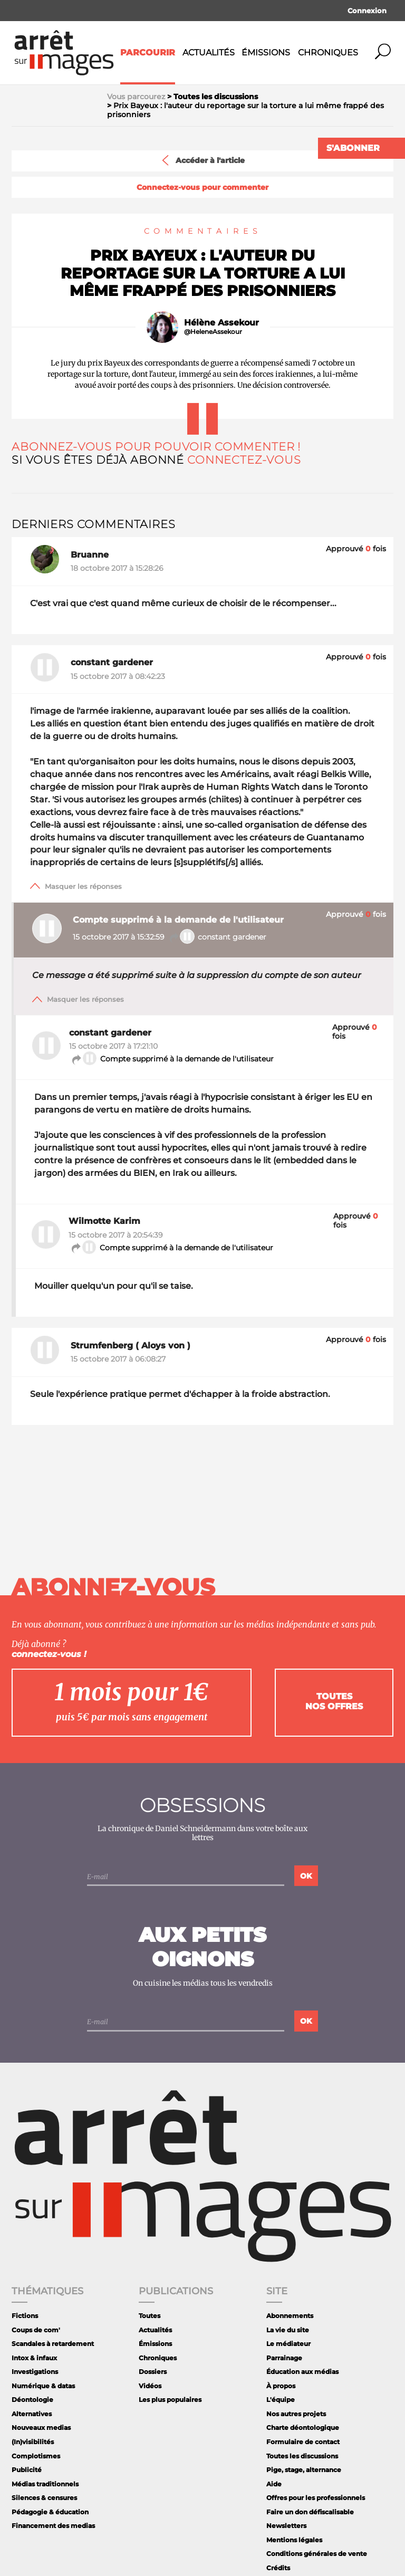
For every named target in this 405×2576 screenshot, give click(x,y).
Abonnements (289, 2316)
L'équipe (280, 2399)
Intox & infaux (34, 2358)
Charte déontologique (302, 2427)
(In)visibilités (33, 2442)
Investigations (35, 2372)
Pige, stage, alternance (303, 2470)
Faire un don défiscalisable (310, 2512)
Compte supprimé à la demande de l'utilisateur (172, 1059)
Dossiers (153, 2372)
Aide (274, 2484)
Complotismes (36, 2456)
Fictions (25, 2316)
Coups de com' (36, 2330)
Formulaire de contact (303, 2442)
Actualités (208, 52)
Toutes (149, 2316)
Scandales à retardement (53, 2344)
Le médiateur (288, 2344)
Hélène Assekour (221, 323)
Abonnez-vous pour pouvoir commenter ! (156, 446)
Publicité (27, 2470)
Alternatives (32, 2414)
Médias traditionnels (45, 2484)
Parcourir (147, 52)
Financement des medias (53, 2526)
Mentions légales (294, 2540)
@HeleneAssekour (213, 332)
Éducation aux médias (302, 2372)
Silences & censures (44, 2498)
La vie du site (287, 2330)
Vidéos (150, 2386)
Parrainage (284, 2358)
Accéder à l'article (202, 160)
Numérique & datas (43, 2386)
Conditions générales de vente (316, 2554)
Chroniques (328, 52)
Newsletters (286, 2526)
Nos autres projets (296, 2414)
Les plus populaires (170, 2399)
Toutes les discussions (302, 2456)
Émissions (266, 52)
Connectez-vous (244, 459)
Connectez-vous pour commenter (202, 187)
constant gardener (217, 937)
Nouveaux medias (41, 2427)
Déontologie (32, 2399)
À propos (280, 2386)
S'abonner (353, 148)
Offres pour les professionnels (315, 2498)
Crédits (278, 2568)
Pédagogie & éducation (50, 2512)
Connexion (367, 10)
